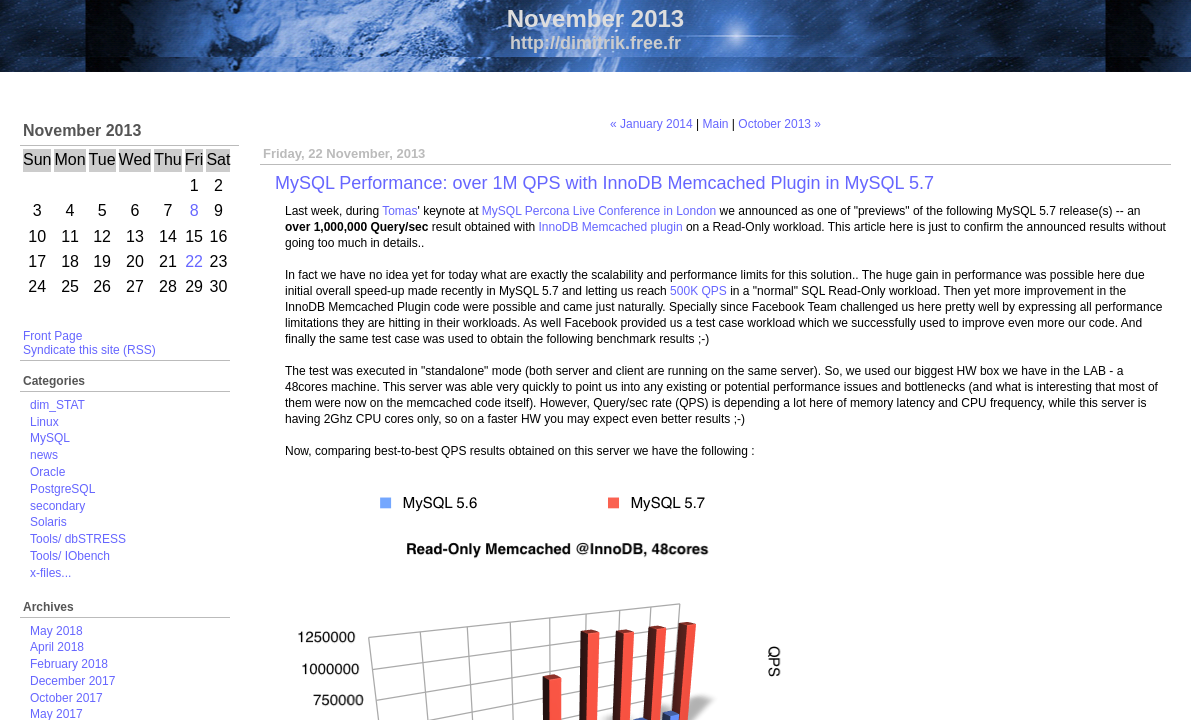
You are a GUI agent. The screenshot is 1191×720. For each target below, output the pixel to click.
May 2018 (56, 631)
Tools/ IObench (70, 556)
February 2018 (69, 664)
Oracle (47, 472)
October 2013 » (779, 124)
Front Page (52, 336)
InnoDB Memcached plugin (611, 227)
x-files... (50, 573)
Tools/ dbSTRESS (78, 539)
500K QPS (698, 291)
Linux (44, 422)
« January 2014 (651, 124)
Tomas (399, 211)
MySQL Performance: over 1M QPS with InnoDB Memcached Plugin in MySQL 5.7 (604, 183)
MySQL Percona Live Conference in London (599, 211)
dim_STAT (57, 405)
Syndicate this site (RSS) (89, 350)
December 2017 (72, 681)
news (44, 455)
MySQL (50, 438)
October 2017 (66, 698)
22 (194, 261)
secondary (57, 506)
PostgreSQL (62, 489)
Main (715, 124)
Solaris (48, 522)
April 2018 (57, 647)
